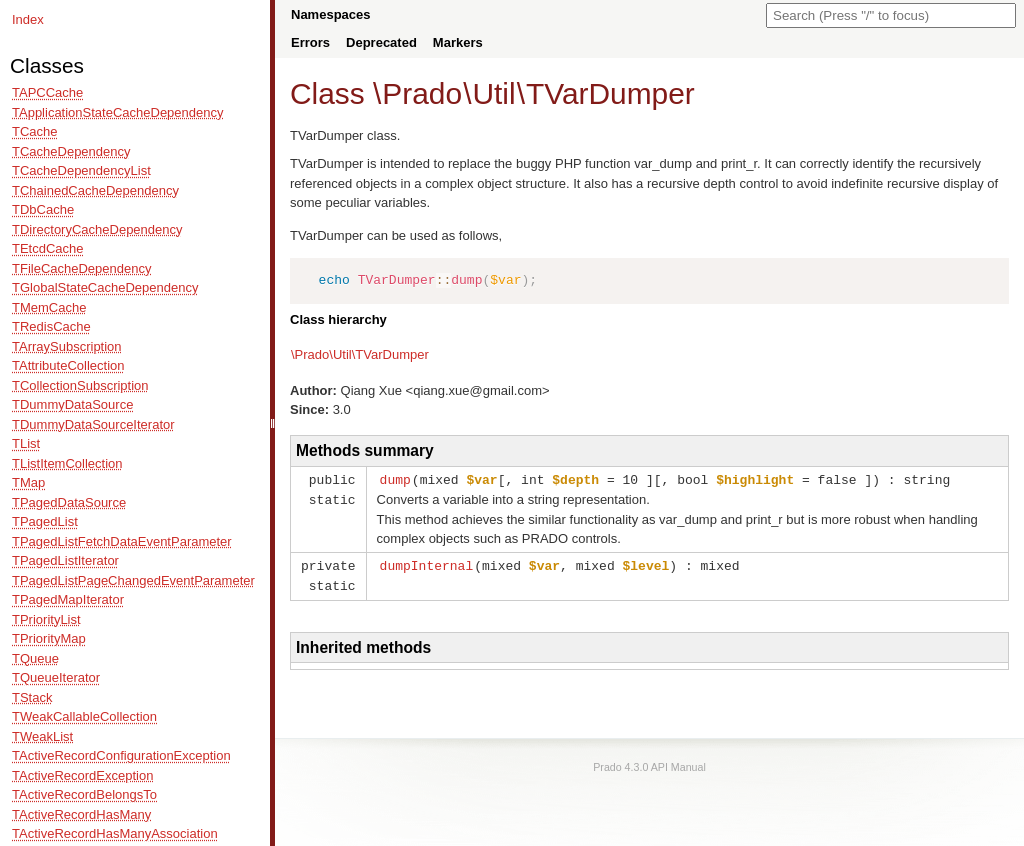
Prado (422, 93)
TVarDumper (610, 93)
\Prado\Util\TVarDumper (360, 354)
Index (28, 19)
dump (395, 479)
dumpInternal (427, 564)
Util (493, 93)
